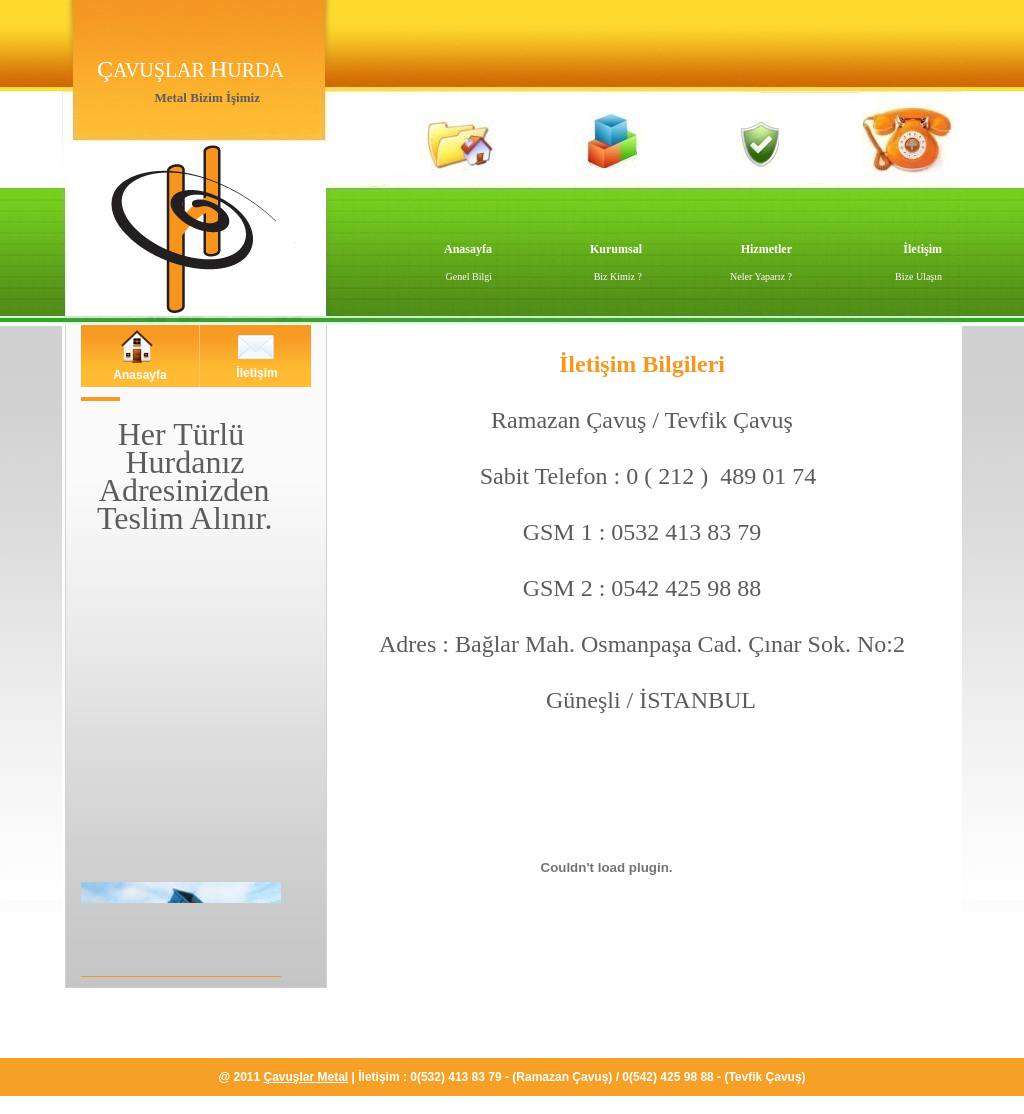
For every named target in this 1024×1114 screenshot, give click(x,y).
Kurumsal (616, 249)
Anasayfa (468, 249)
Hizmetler (766, 249)
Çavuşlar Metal (306, 1077)
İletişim (922, 249)
